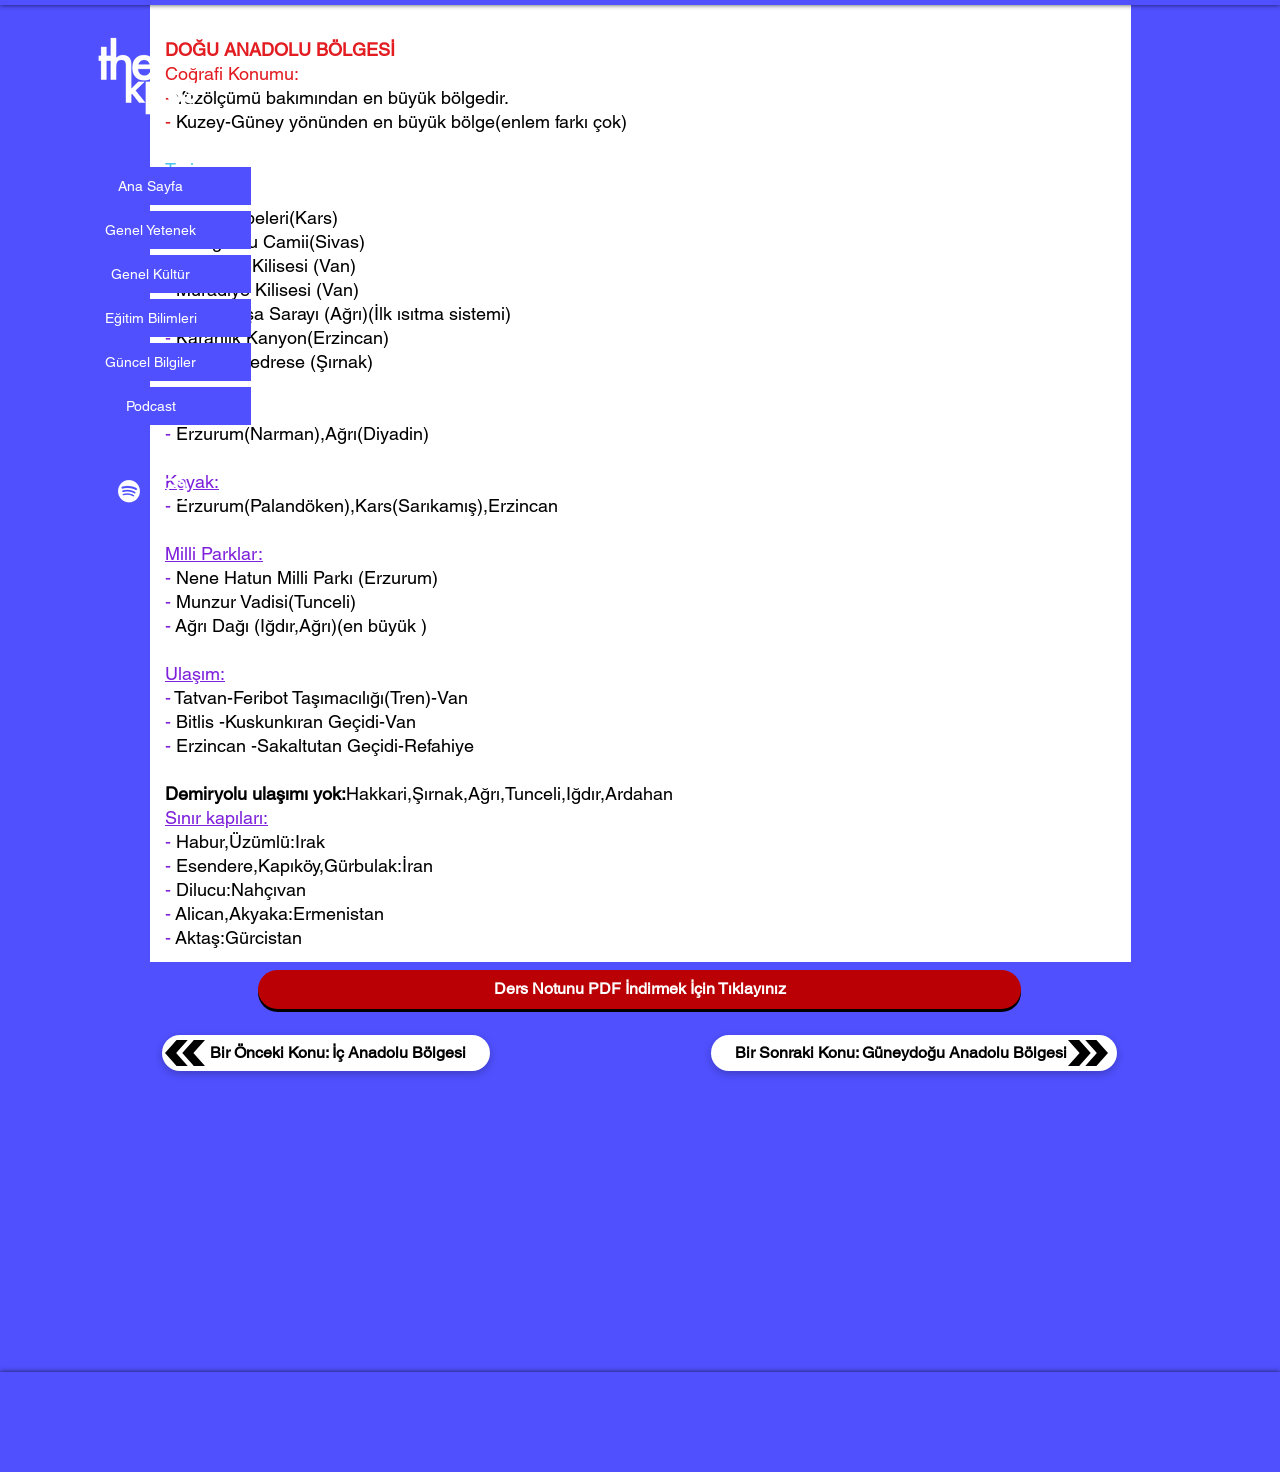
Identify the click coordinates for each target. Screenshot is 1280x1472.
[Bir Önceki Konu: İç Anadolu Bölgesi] (326, 1053)
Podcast (151, 406)
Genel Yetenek (150, 230)
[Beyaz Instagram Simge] (173, 491)
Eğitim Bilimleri (151, 318)
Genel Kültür (150, 274)
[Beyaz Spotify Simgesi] (129, 491)
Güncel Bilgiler (150, 362)
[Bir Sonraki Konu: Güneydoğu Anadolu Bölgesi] (914, 1053)
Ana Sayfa (150, 186)
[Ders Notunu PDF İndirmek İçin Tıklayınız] (639, 989)
